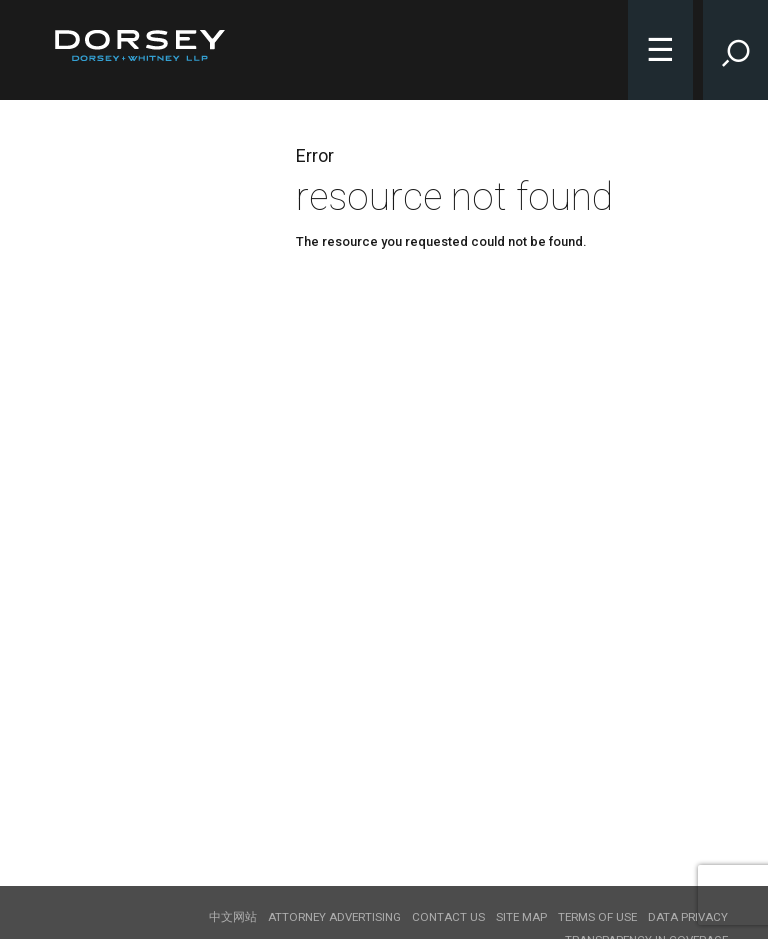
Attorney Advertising (334, 917)
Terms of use (597, 917)
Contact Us (448, 917)
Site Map (521, 917)
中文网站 (233, 917)
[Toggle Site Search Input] (735, 50)
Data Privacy (688, 917)
